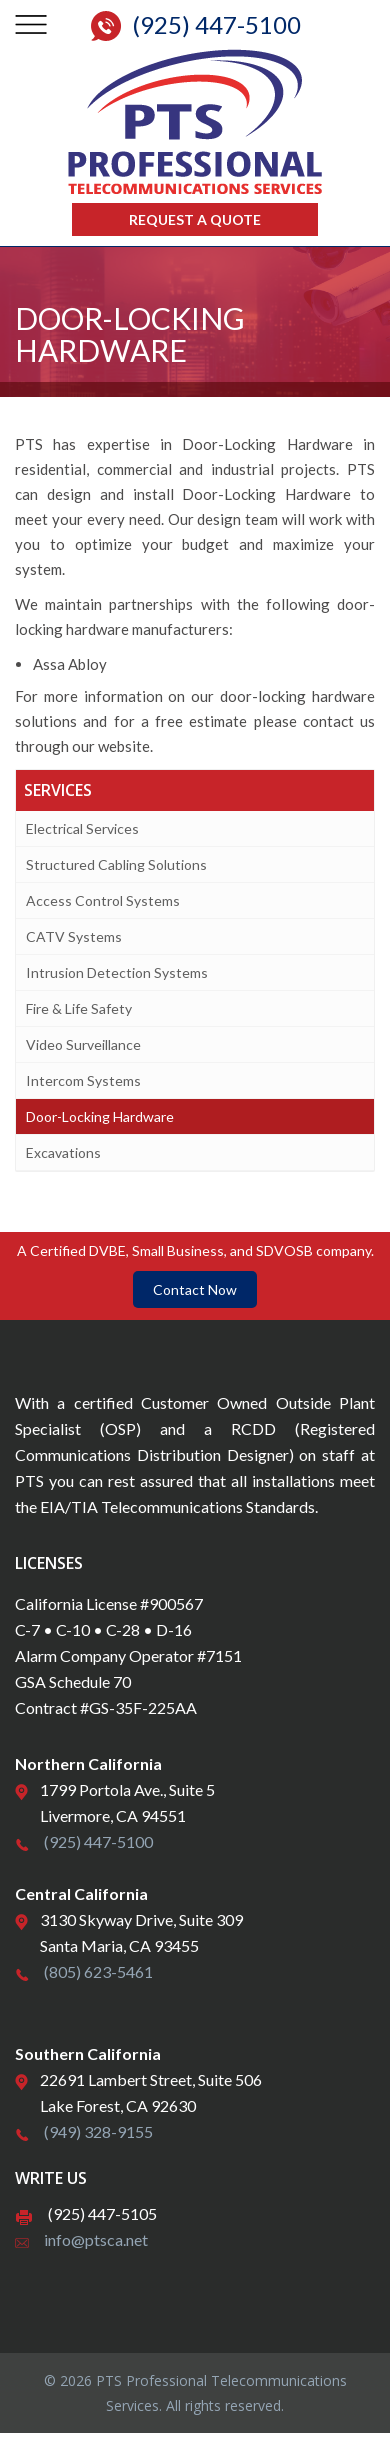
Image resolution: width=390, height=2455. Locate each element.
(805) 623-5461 (98, 1971)
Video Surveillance (83, 1044)
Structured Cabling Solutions (116, 864)
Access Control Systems (103, 900)
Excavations (63, 1152)
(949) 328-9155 (98, 2131)
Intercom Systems (83, 1080)
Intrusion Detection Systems (117, 972)
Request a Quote (195, 219)
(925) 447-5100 (98, 1841)
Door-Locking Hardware (100, 1116)
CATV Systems (74, 936)
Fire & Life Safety (79, 1008)
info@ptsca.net (96, 2239)
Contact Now (195, 1289)
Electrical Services (82, 828)
